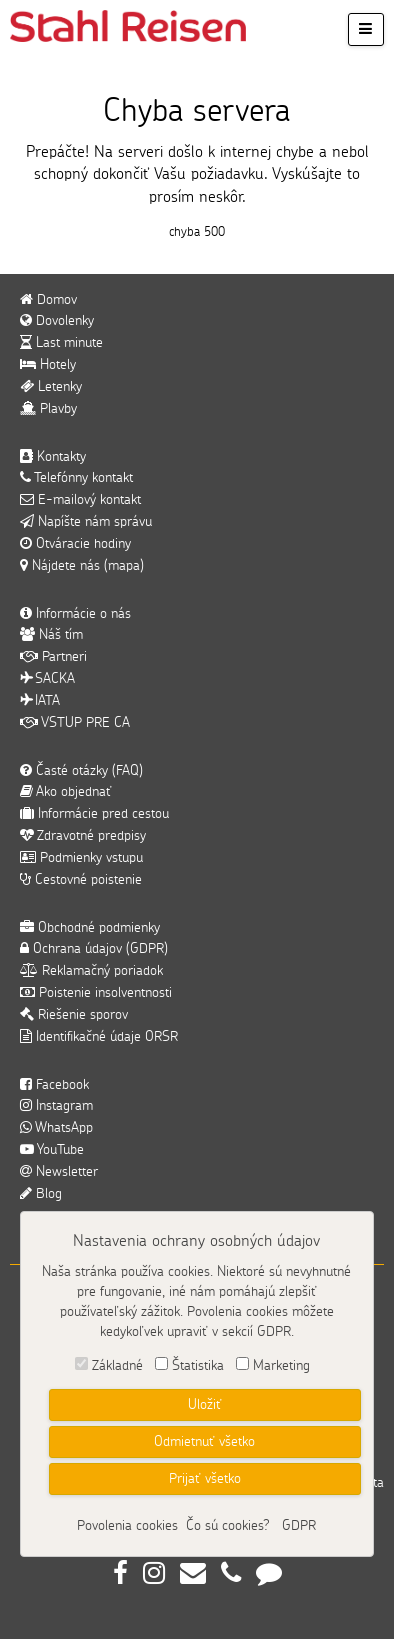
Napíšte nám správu (86, 522)
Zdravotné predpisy (83, 836)
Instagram (56, 1106)
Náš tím (51, 635)
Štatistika (198, 1366)
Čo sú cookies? (228, 1526)
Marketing (281, 1366)
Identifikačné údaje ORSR (99, 1037)
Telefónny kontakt (76, 478)
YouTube (52, 1150)
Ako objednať (66, 792)
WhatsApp (56, 1128)
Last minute (61, 343)
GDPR (299, 1526)
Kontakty (53, 457)
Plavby (48, 409)
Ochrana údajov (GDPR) (94, 949)
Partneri (53, 657)
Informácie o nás (75, 614)
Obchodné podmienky (90, 928)
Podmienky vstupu (81, 858)
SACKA (47, 679)
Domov (48, 300)
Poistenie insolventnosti (96, 993)
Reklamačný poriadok (91, 971)
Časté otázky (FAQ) (81, 771)
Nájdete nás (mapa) (82, 566)
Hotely (48, 365)
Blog (41, 1194)
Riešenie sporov (74, 1015)
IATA (40, 701)
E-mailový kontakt (80, 500)
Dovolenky (57, 321)
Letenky (51, 387)
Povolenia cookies (127, 1526)
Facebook (54, 1085)
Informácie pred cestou (94, 814)
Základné (117, 1366)
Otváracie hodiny (75, 544)
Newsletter (59, 1172)
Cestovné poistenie (81, 880)
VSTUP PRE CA (75, 723)
